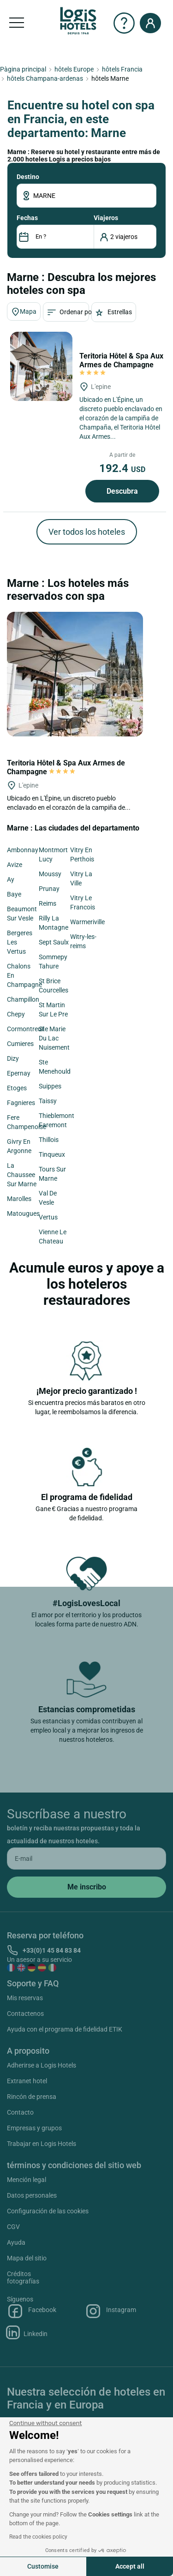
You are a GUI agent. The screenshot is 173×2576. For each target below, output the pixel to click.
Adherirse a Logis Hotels (41, 2065)
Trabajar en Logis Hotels (41, 2143)
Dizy (13, 1058)
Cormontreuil (25, 1029)
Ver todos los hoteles (86, 532)
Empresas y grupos (34, 2128)
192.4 (122, 468)
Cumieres (20, 1043)
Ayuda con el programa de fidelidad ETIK (64, 2029)
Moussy (50, 874)
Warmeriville (87, 922)
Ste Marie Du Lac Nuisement (54, 1038)
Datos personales (32, 2195)
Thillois (49, 1139)
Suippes (50, 1086)
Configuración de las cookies (48, 2211)
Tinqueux (52, 1154)
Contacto (20, 2112)
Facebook (31, 2311)
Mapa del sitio (27, 2258)
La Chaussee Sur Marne (21, 1175)
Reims (47, 903)
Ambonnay (22, 850)
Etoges (17, 1088)
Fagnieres (21, 1102)
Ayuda (16, 2242)
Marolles (19, 1198)
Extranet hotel (27, 2081)
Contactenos (25, 2013)
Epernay (18, 1073)
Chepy (16, 1014)
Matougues (23, 1213)
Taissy (48, 1101)
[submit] (86, 1887)
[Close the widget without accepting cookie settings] (45, 2423)
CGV (13, 2226)
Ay (10, 879)
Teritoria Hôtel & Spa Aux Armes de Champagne (121, 364)
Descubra (122, 491)
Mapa (23, 312)
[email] (86, 1858)
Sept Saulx (54, 942)
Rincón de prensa (31, 2096)
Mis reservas (25, 1998)
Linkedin (27, 2332)
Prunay (49, 888)
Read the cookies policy (38, 2537)
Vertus (48, 1217)
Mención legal (26, 2179)
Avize (14, 864)
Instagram (110, 2311)
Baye (14, 894)
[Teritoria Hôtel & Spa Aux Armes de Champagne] (41, 366)
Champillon (23, 999)
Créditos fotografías (23, 2277)
